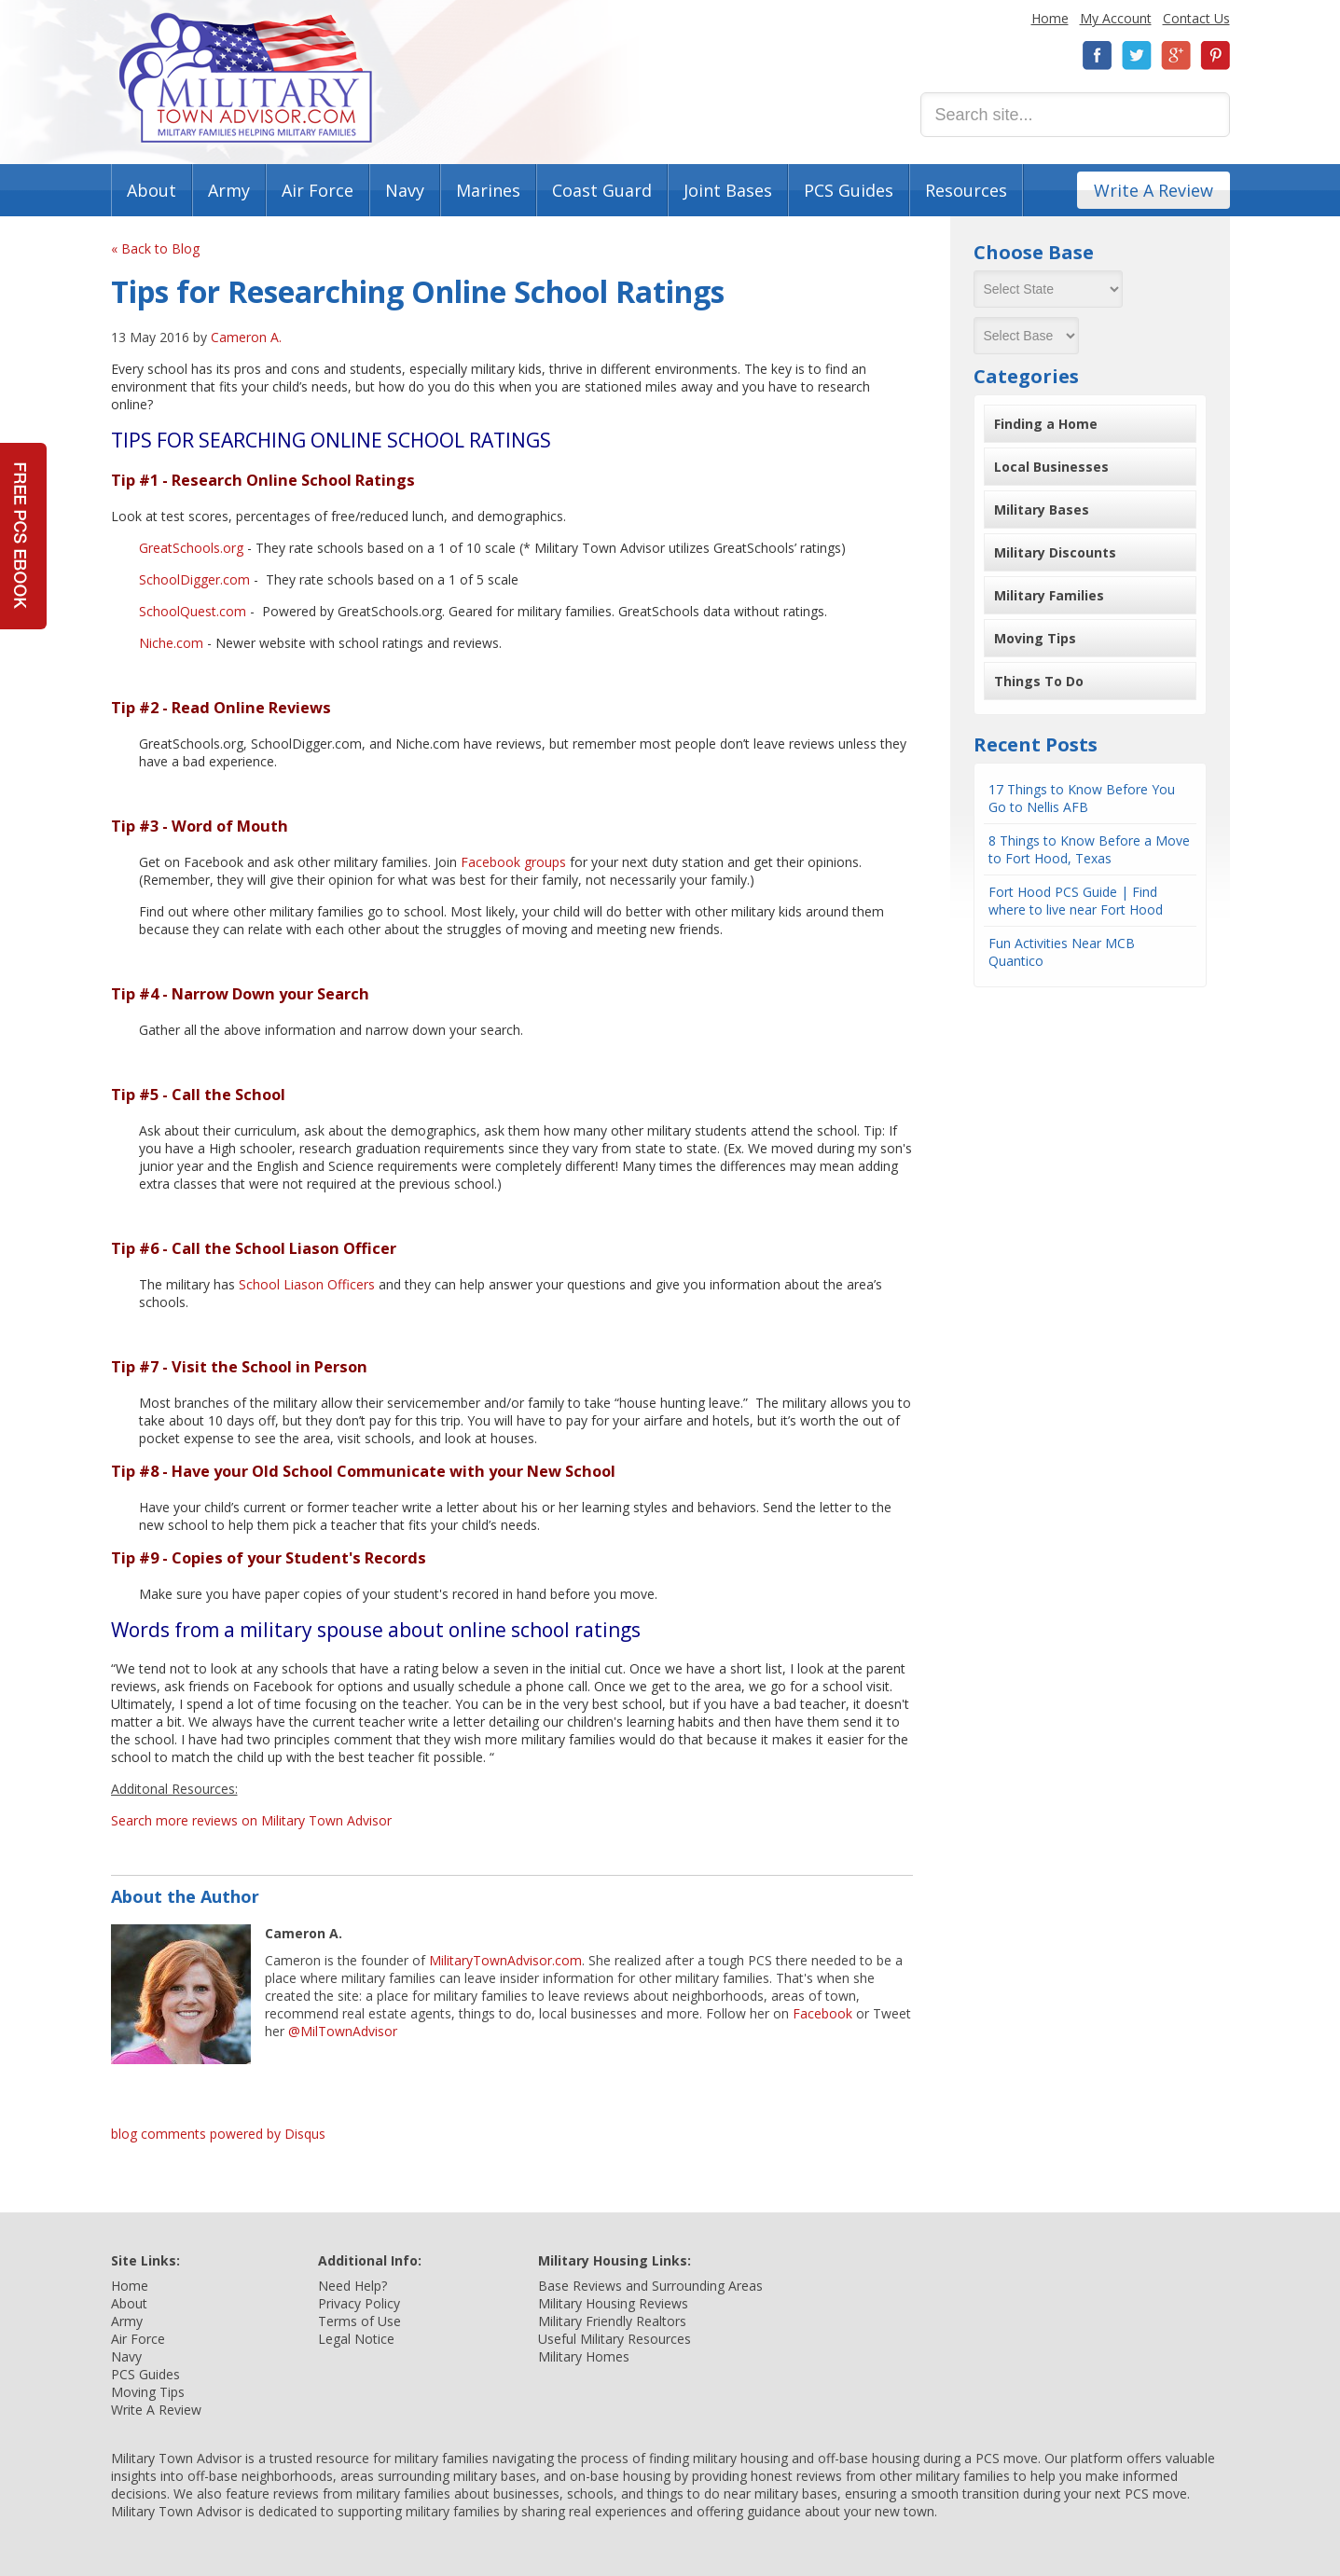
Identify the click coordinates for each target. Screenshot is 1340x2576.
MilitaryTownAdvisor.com (505, 1960)
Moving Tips (1035, 638)
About (151, 190)
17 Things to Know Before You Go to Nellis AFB (1081, 798)
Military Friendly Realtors (612, 2321)
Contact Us (1196, 18)
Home (1050, 18)
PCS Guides (848, 190)
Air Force (317, 190)
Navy (404, 190)
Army (229, 190)
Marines (488, 190)
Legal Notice (356, 2339)
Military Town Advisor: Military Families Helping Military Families (245, 78)
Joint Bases (728, 190)
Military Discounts (1055, 552)
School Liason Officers (307, 1284)
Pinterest (1215, 55)
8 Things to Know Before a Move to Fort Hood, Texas (1089, 849)
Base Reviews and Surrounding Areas (650, 2285)
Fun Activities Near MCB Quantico (1061, 952)
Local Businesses (1051, 466)
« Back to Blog (155, 248)
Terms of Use (359, 2321)
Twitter (1137, 55)
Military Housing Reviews (613, 2303)
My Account (1116, 18)
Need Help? (352, 2285)
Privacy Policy (359, 2303)
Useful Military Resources (614, 2339)
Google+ (1176, 55)
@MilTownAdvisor (342, 2031)
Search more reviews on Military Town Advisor (251, 1820)
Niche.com (171, 643)
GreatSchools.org (191, 548)
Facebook (1097, 55)
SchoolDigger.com (194, 579)
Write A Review (1153, 190)
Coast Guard (602, 190)
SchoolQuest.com (192, 611)
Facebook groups (513, 862)
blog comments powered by (218, 2133)
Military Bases (1041, 509)
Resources (966, 190)
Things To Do (1039, 681)
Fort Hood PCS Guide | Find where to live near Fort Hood (1075, 900)
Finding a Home (1046, 424)
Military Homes (583, 2356)
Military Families (1049, 595)
